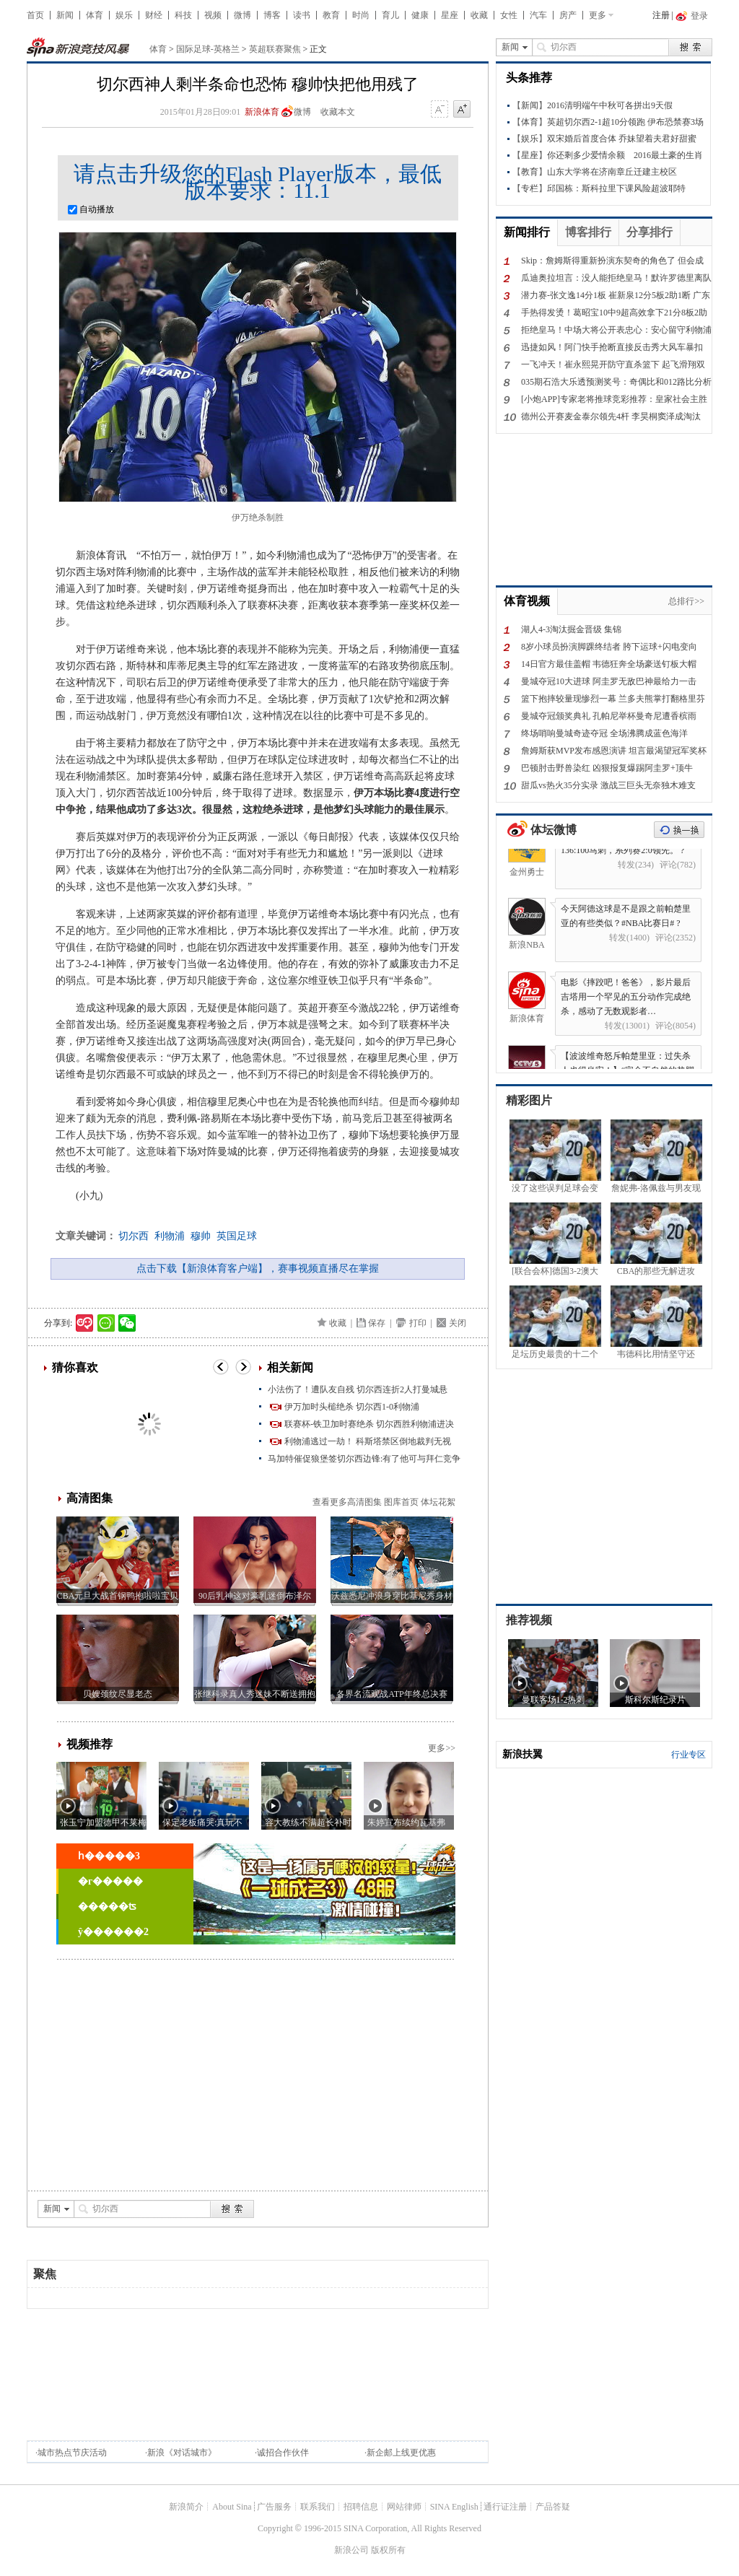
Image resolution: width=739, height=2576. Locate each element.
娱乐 (124, 15)
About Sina (231, 2507)
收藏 (479, 15)
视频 (213, 15)
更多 (597, 15)
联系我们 (317, 2507)
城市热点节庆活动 (72, 2453)
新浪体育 (262, 112)
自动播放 (91, 209)
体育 (94, 15)
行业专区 (688, 1755)
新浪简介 (186, 2507)
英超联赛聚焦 (275, 49)
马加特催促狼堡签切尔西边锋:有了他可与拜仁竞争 (364, 1459)
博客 (272, 15)
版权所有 (388, 2550)
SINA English (454, 2507)
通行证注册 (505, 2507)
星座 (449, 15)
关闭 (457, 1323)
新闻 (65, 15)
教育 (331, 15)
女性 (508, 15)
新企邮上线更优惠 (401, 2453)
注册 (661, 15)
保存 (376, 1323)
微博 (242, 15)
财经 (153, 15)
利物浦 (169, 1236)
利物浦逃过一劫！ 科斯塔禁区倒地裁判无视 (367, 1441)
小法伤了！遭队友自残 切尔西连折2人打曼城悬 (357, 1389)
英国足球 (237, 1236)
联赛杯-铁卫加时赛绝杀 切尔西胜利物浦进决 (369, 1424)
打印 (418, 1323)
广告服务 (274, 2507)
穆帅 (201, 1236)
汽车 (538, 15)
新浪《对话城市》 (182, 2453)
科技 (183, 15)
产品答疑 (552, 2507)
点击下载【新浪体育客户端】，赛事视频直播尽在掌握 (257, 1268)
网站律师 (404, 2507)
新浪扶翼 (522, 1754)
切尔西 (133, 1236)
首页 (35, 15)
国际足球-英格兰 (208, 49)
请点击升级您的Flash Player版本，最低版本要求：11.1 (257, 182)
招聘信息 (361, 2507)
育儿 (390, 15)
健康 (420, 15)
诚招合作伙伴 (283, 2453)
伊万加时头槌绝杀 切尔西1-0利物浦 (351, 1407)
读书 (301, 15)
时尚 (361, 15)
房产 (568, 15)
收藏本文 (337, 112)
